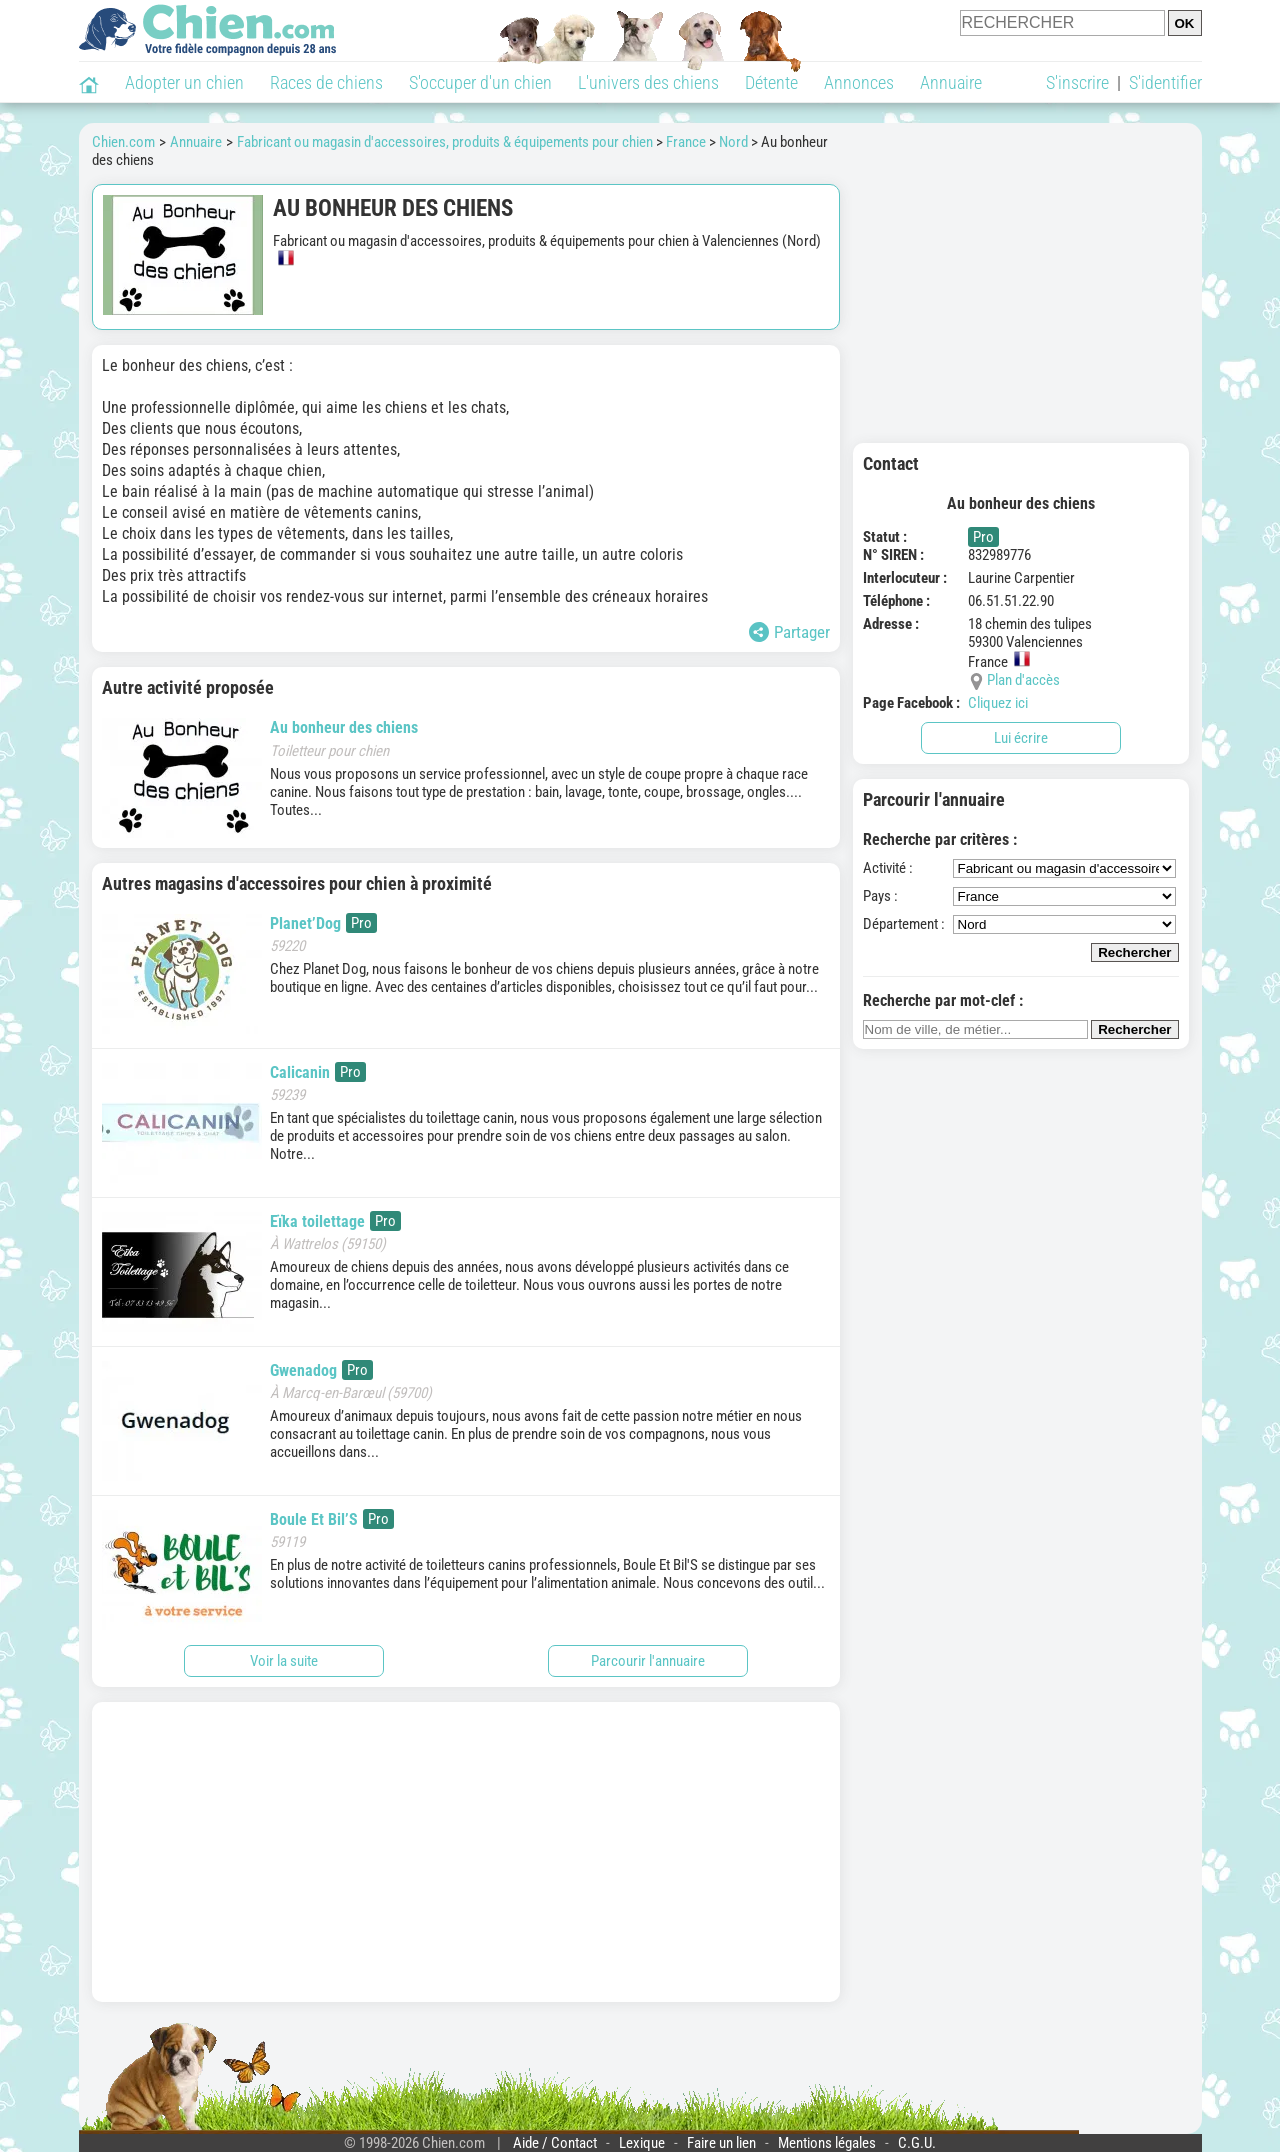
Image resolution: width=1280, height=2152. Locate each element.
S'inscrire (1077, 82)
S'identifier (1165, 82)
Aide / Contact (555, 2143)
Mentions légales (827, 2143)
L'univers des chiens (648, 82)
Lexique (642, 2143)
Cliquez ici (998, 703)
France (686, 142)
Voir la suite (284, 1661)
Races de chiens (326, 82)
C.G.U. (917, 2143)
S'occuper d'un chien (480, 82)
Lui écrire (1021, 738)
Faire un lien (721, 2143)
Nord (733, 142)
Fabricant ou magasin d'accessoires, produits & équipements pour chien (445, 142)
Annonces (859, 82)
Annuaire (951, 82)
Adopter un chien (184, 82)
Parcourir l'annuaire (648, 1661)
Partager (789, 632)
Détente (771, 82)
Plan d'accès (1023, 680)
